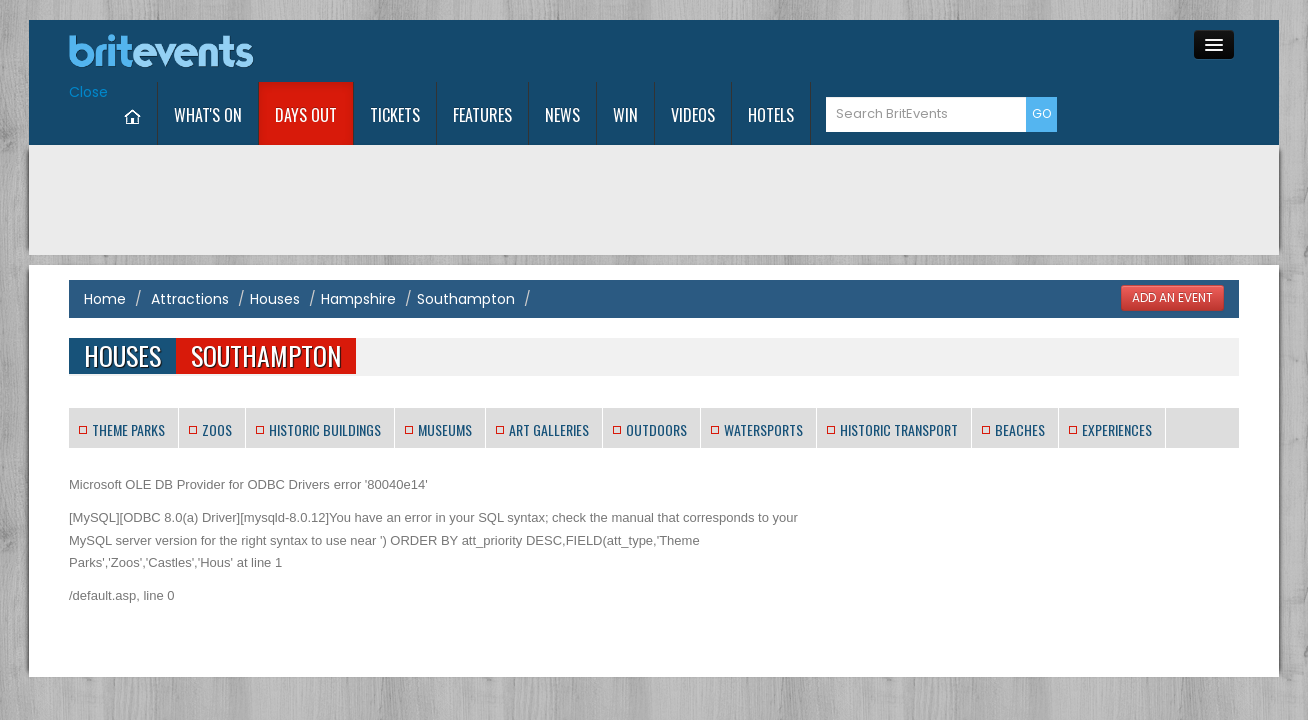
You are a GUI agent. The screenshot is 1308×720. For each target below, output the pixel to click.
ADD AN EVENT (1172, 236)
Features (628, 53)
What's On (354, 53)
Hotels (917, 53)
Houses (275, 237)
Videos (839, 53)
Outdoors (656, 367)
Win (771, 53)
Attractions (190, 237)
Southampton (466, 237)
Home (105, 237)
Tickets (541, 53)
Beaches (1020, 367)
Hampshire (358, 237)
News (708, 53)
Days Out (452, 53)
